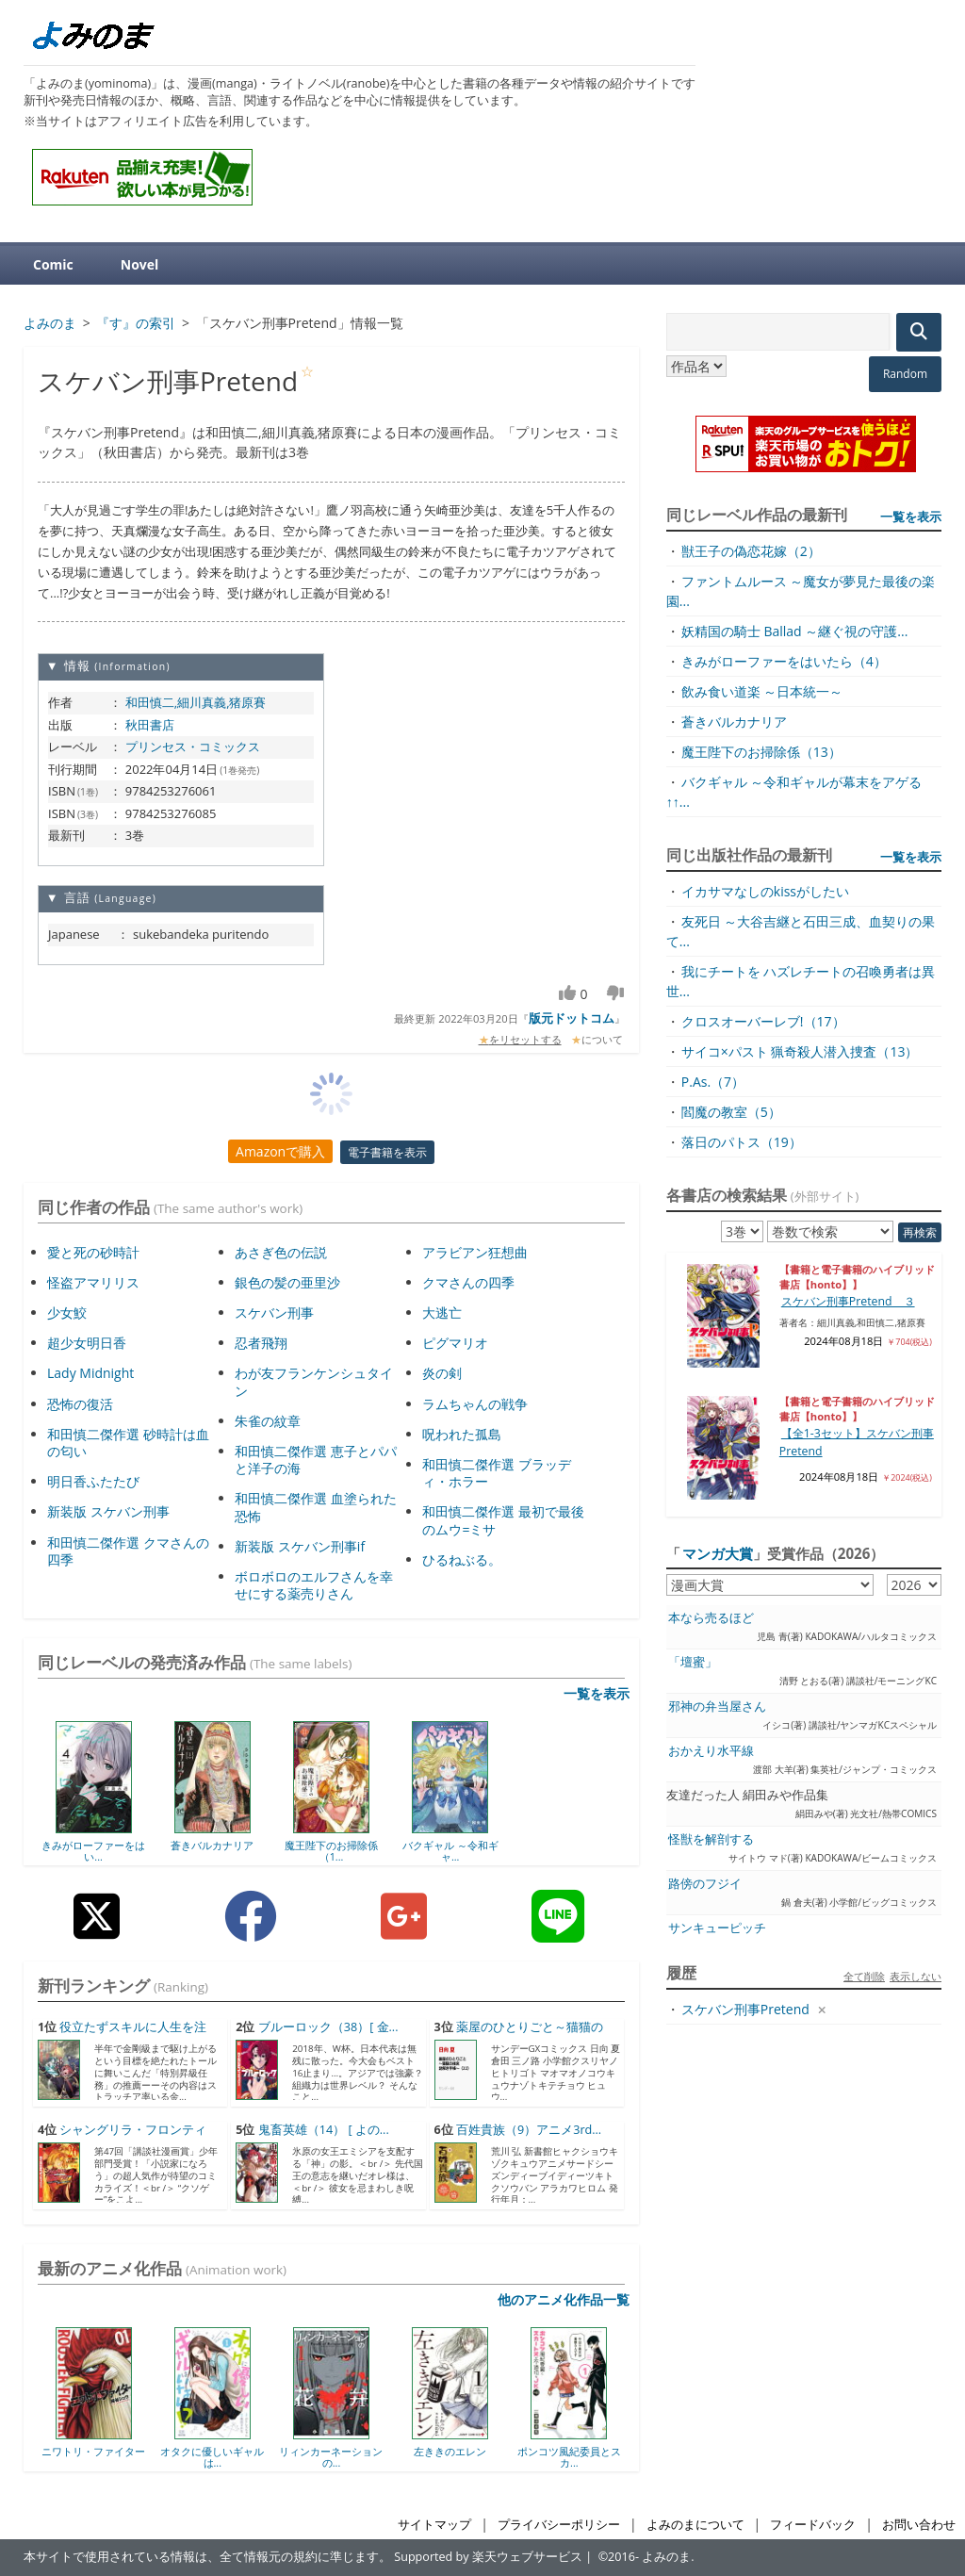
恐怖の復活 (80, 1404)
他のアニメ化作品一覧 (564, 2299)
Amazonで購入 (280, 1151)
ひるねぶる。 (461, 1559)
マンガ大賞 (717, 1553)
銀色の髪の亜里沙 (287, 1282)
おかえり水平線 (711, 1751)
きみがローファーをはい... (93, 1850)
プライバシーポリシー (559, 2525)
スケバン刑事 (274, 1312)
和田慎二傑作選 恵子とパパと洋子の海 (316, 1459)
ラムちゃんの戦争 (475, 1404)
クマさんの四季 (468, 1282)
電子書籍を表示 (387, 1152)
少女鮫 (67, 1312)
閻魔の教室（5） (731, 1112)
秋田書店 (149, 724)
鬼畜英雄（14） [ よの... (323, 2130)
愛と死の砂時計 (93, 1252)
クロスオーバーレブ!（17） (763, 1021)
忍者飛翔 (261, 1343)
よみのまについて (695, 2525)
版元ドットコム (571, 1017)
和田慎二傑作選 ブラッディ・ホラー (496, 1472)
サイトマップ (434, 2525)
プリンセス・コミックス (192, 746)
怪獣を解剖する (711, 1839)
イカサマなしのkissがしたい (765, 891)
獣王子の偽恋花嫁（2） (751, 551)
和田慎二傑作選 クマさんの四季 (128, 1551)
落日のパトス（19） (741, 1142)
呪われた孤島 (461, 1434)
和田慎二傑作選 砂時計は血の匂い (128, 1442)
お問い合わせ (919, 2525)
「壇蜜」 (692, 1662)
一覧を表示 (597, 1693)
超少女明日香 (86, 1343)
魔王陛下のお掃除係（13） (761, 752)
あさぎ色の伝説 (281, 1252)
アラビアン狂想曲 (475, 1252)
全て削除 (864, 1976)
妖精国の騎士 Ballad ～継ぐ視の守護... (794, 631)
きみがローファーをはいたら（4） (784, 661)
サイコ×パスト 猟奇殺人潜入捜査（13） (800, 1051)
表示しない (915, 1976)
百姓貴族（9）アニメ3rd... (528, 2130)
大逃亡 (442, 1312)
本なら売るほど (711, 1618)
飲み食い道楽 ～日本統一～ (762, 691)
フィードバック (813, 2525)
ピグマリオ (455, 1343)
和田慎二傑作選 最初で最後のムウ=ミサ (503, 1519)
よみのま (666, 2557)
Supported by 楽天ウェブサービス (488, 2557)
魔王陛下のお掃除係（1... (331, 1850)
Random (905, 374)
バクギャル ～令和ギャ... (450, 1850)
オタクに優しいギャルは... (212, 2456)
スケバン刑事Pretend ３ (848, 1301)
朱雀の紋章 (268, 1421)
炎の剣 (442, 1373)
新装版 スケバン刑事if (300, 1546)
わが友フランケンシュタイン (314, 1381)
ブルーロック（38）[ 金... (328, 2027)
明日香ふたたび (93, 1481)
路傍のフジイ (705, 1884)
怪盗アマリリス (93, 1282)
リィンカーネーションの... (331, 2456)
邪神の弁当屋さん (717, 1706)
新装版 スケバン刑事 (108, 1511)
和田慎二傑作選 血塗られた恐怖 (316, 1506)
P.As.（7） (712, 1082)
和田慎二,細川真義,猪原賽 (196, 702)
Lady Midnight (90, 1373)
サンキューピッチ (717, 1928)
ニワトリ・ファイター (93, 2451)
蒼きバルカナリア (212, 1845)
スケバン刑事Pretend (745, 2009)
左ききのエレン (450, 2451)
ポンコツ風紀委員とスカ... (569, 2456)
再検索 (920, 1232)
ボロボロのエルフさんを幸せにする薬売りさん (314, 1584)
